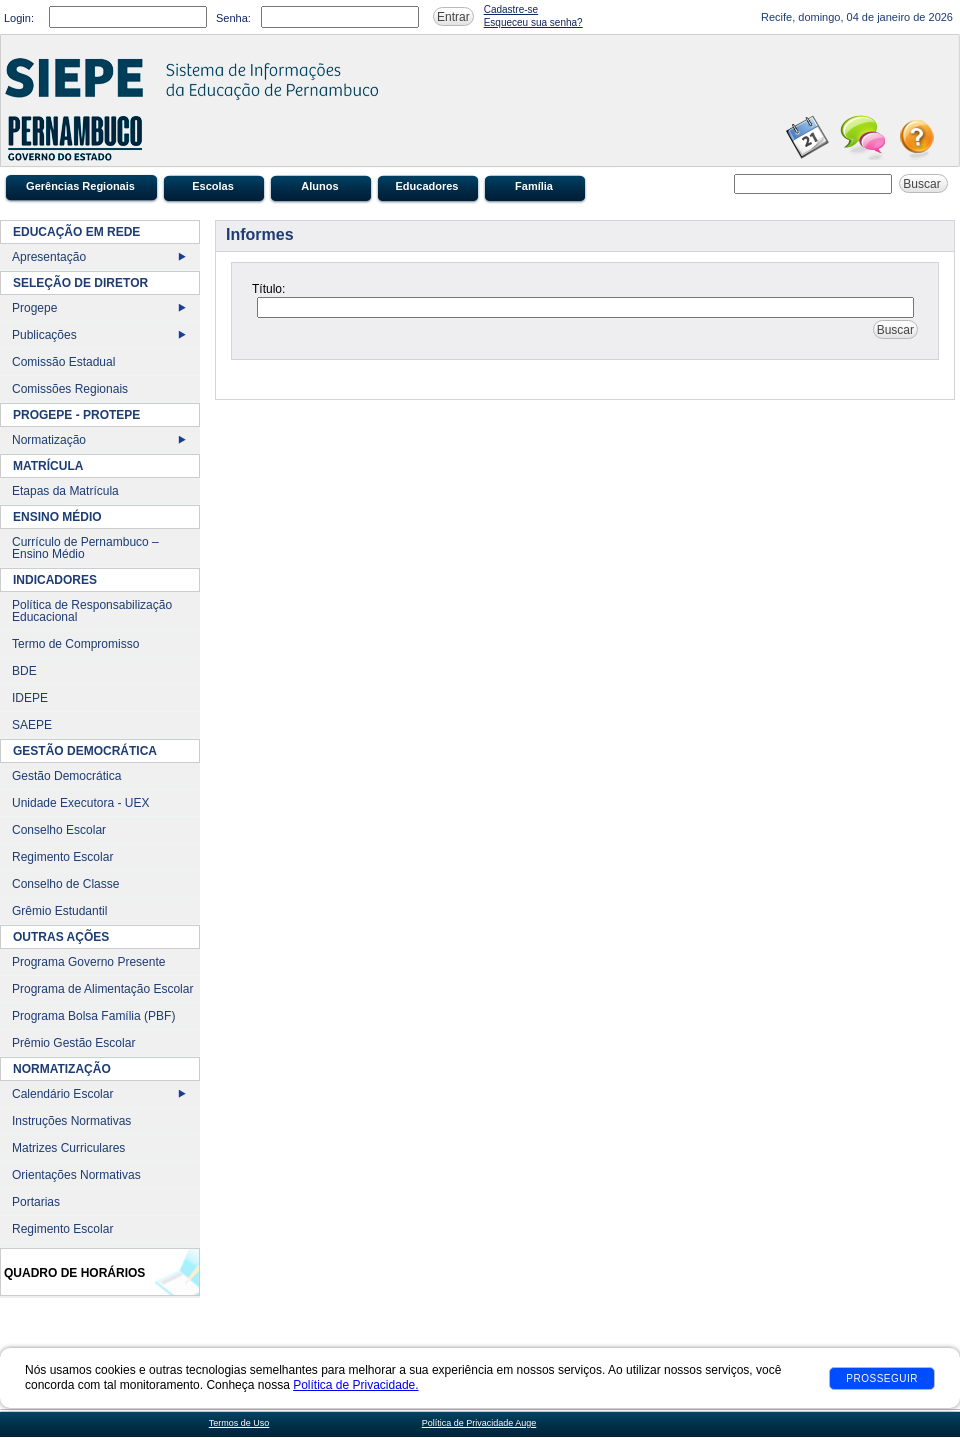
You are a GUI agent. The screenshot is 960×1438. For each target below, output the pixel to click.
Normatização (49, 440)
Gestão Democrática (66, 776)
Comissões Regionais (70, 389)
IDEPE (30, 698)
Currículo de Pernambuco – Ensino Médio (85, 548)
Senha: (233, 18)
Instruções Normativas (71, 1121)
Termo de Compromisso (75, 644)
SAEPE (32, 725)
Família (534, 186)
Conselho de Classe (65, 884)
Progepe (34, 308)
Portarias (36, 1202)
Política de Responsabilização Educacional (92, 611)
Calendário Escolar (62, 1094)
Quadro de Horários (74, 1273)
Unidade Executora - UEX (80, 803)
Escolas (213, 186)
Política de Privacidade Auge (479, 1423)
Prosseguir (882, 1378)
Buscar (923, 184)
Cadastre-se (511, 9)
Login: (19, 18)
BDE (24, 671)
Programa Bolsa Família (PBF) (93, 1016)
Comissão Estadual (63, 362)
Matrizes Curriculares (68, 1148)
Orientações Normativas (76, 1175)
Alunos (319, 186)
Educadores (427, 186)
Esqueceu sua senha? (533, 22)
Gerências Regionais (80, 186)
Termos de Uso (239, 1423)
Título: (268, 289)
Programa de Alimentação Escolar (102, 989)
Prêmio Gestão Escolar (73, 1043)
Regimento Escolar (62, 857)
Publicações (44, 335)
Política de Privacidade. (355, 1385)
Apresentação (49, 257)
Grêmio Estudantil (59, 911)
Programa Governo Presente (88, 962)
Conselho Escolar (59, 830)
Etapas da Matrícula (65, 491)
